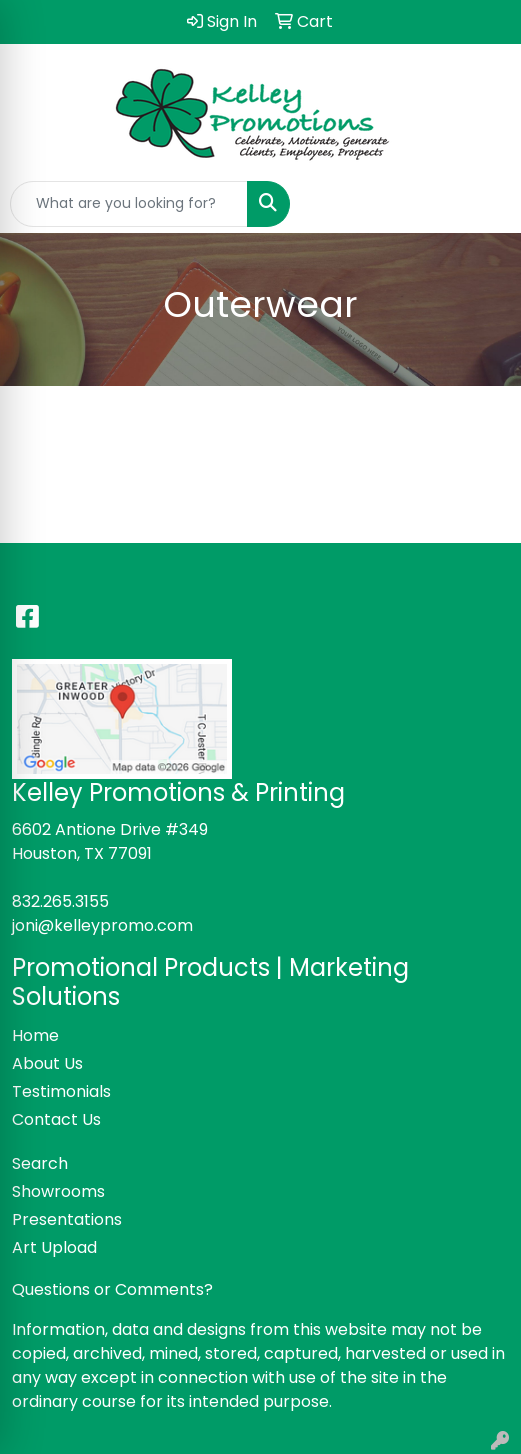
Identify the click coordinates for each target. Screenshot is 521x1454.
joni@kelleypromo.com (102, 925)
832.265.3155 (60, 901)
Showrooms (58, 1191)
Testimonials (61, 1091)
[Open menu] (481, 204)
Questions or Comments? (112, 1289)
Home (35, 1035)
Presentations (67, 1219)
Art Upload (54, 1247)
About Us (47, 1063)
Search (40, 1163)
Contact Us (56, 1119)
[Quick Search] (129, 204)
